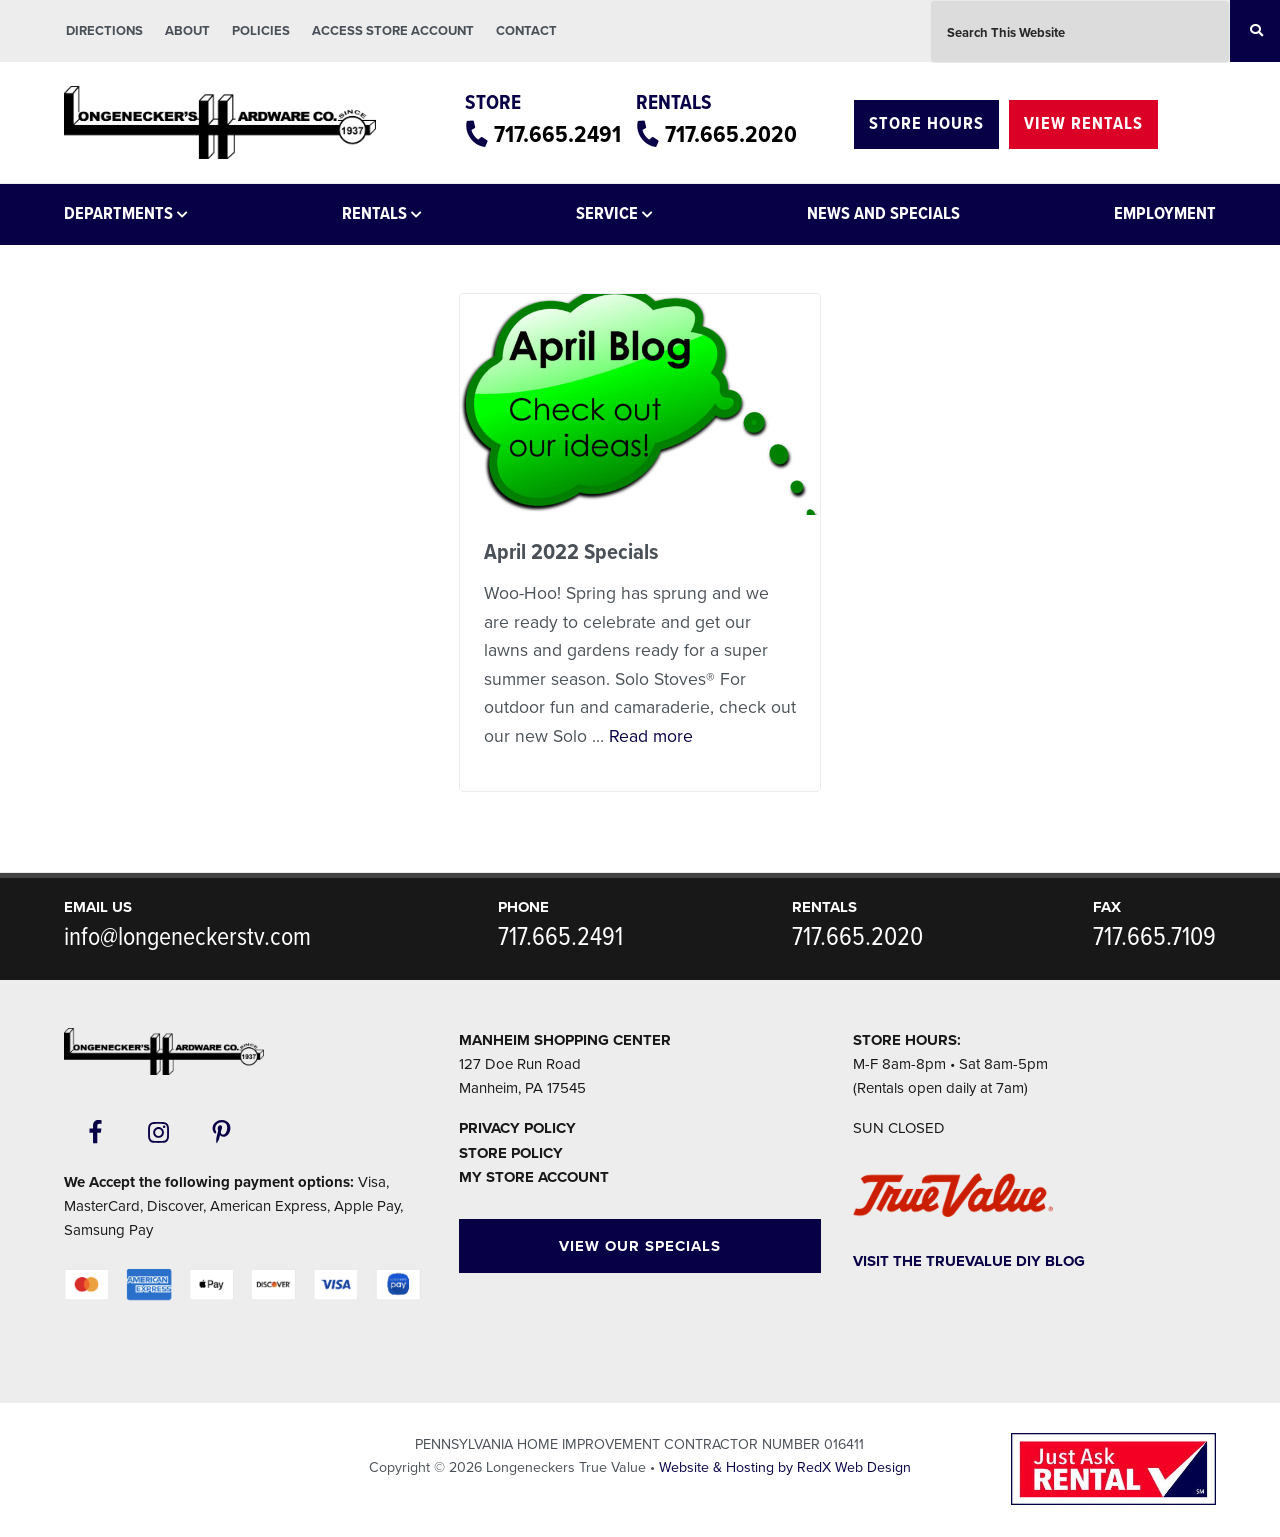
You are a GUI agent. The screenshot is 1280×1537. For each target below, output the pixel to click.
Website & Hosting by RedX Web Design (785, 1467)
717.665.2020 (731, 135)
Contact (526, 31)
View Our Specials (640, 1246)
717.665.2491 (557, 135)
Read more (651, 736)
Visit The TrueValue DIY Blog (969, 1261)
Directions (104, 31)
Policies (261, 31)
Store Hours (926, 124)
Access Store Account (393, 31)
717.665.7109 (1154, 938)
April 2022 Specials (571, 553)
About (187, 31)
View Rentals (1083, 124)
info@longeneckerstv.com (187, 938)
